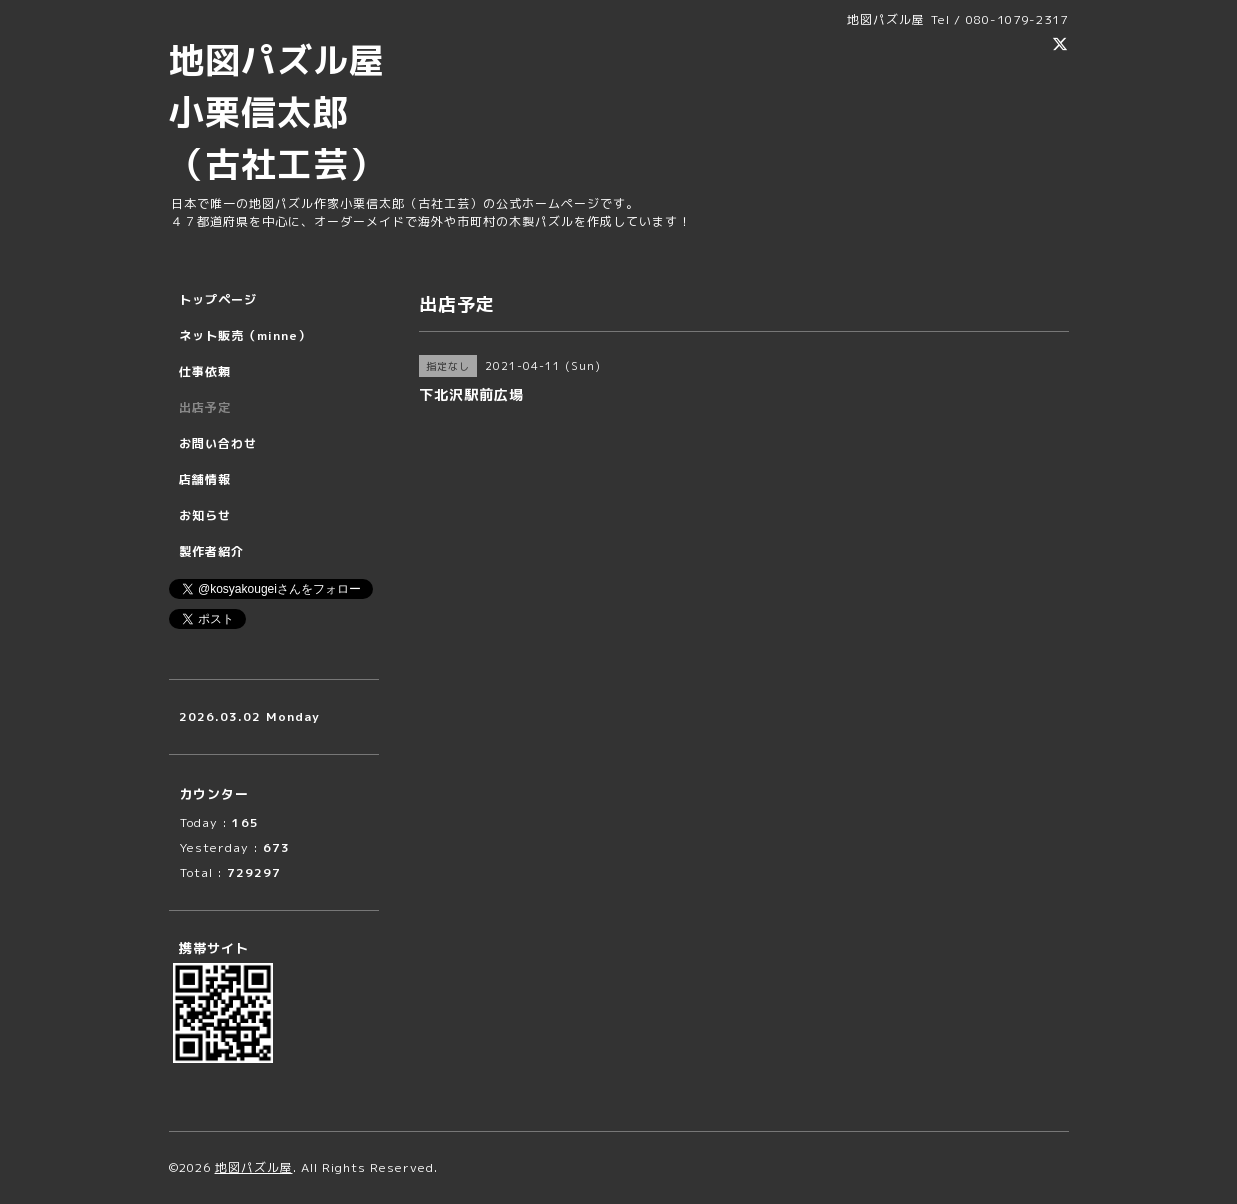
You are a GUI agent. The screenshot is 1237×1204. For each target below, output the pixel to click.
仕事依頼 (205, 371)
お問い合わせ (218, 443)
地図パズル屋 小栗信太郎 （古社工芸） (295, 111)
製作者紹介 (211, 551)
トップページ (218, 299)
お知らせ (205, 515)
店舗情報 (205, 479)
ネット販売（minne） (245, 335)
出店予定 (205, 407)
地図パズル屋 (254, 1167)
